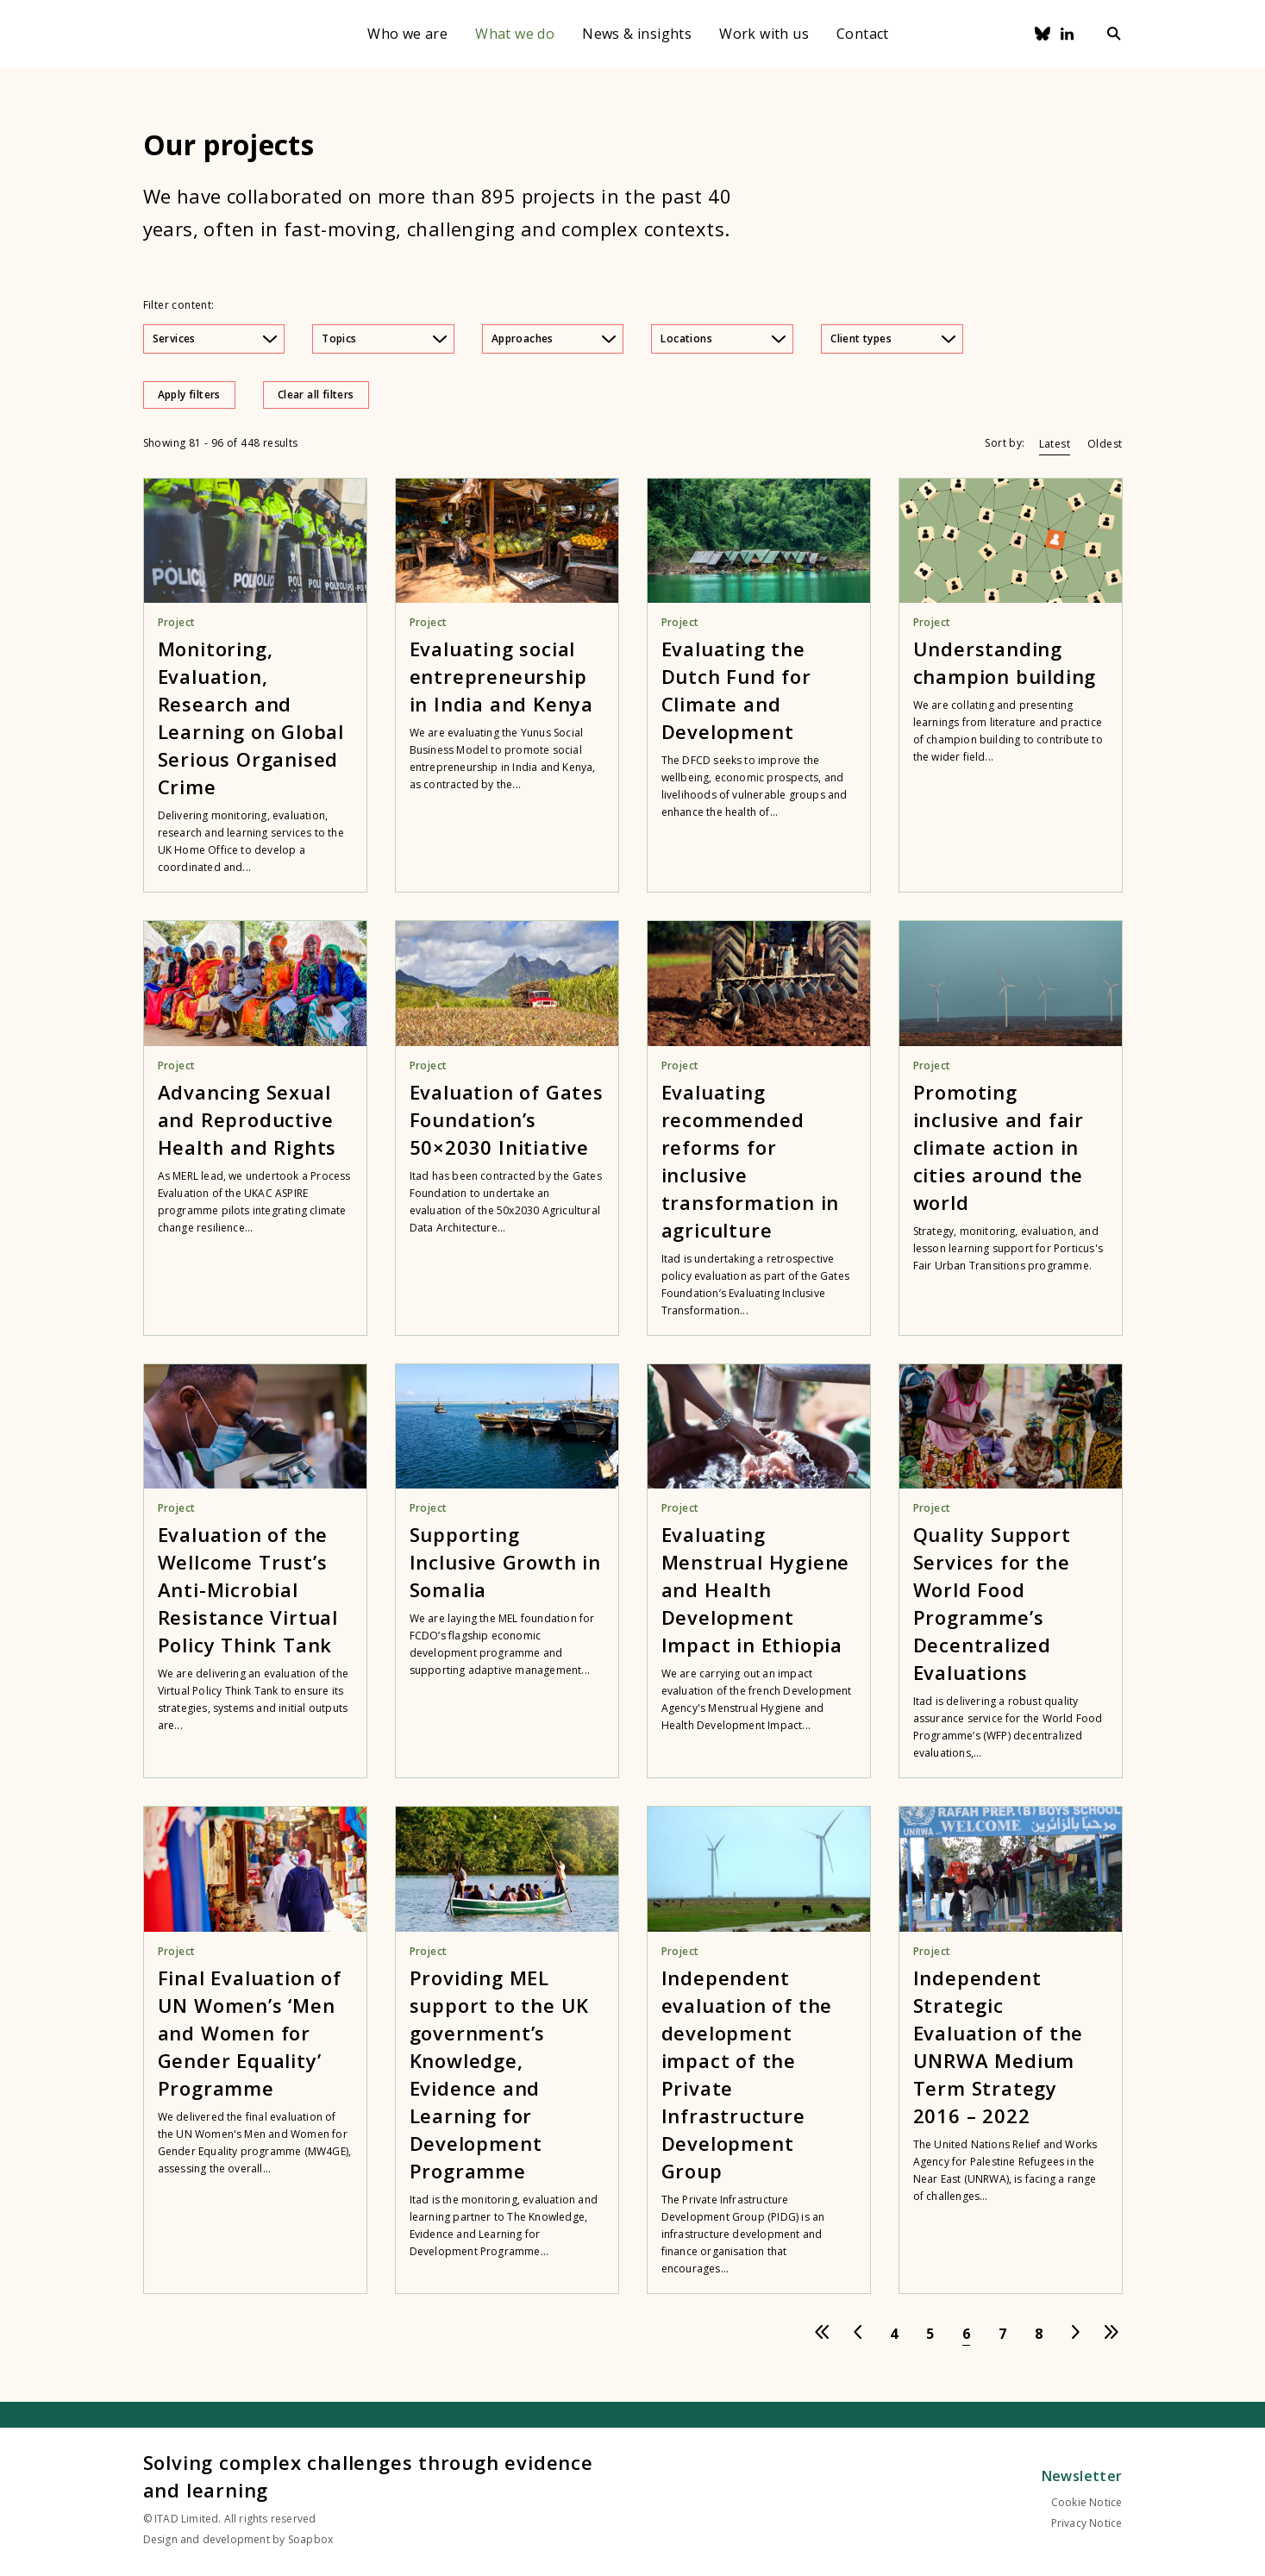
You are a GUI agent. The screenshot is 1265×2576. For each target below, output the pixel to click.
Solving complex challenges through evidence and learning (368, 2476)
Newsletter (1082, 2475)
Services (215, 338)
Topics (384, 338)
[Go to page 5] (930, 2334)
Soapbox (310, 2539)
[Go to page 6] (966, 2334)
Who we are (407, 33)
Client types (892, 338)
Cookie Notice (1087, 2502)
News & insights (637, 33)
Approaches (554, 338)
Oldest (1104, 443)
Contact (862, 33)
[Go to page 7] (1003, 2334)
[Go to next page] (1075, 2334)
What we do (514, 33)
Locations (723, 338)
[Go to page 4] (894, 2334)
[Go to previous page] (858, 2334)
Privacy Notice (1087, 2523)
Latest (1054, 443)
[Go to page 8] (1039, 2334)
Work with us (764, 33)
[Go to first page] (822, 2334)
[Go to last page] (1111, 2334)
